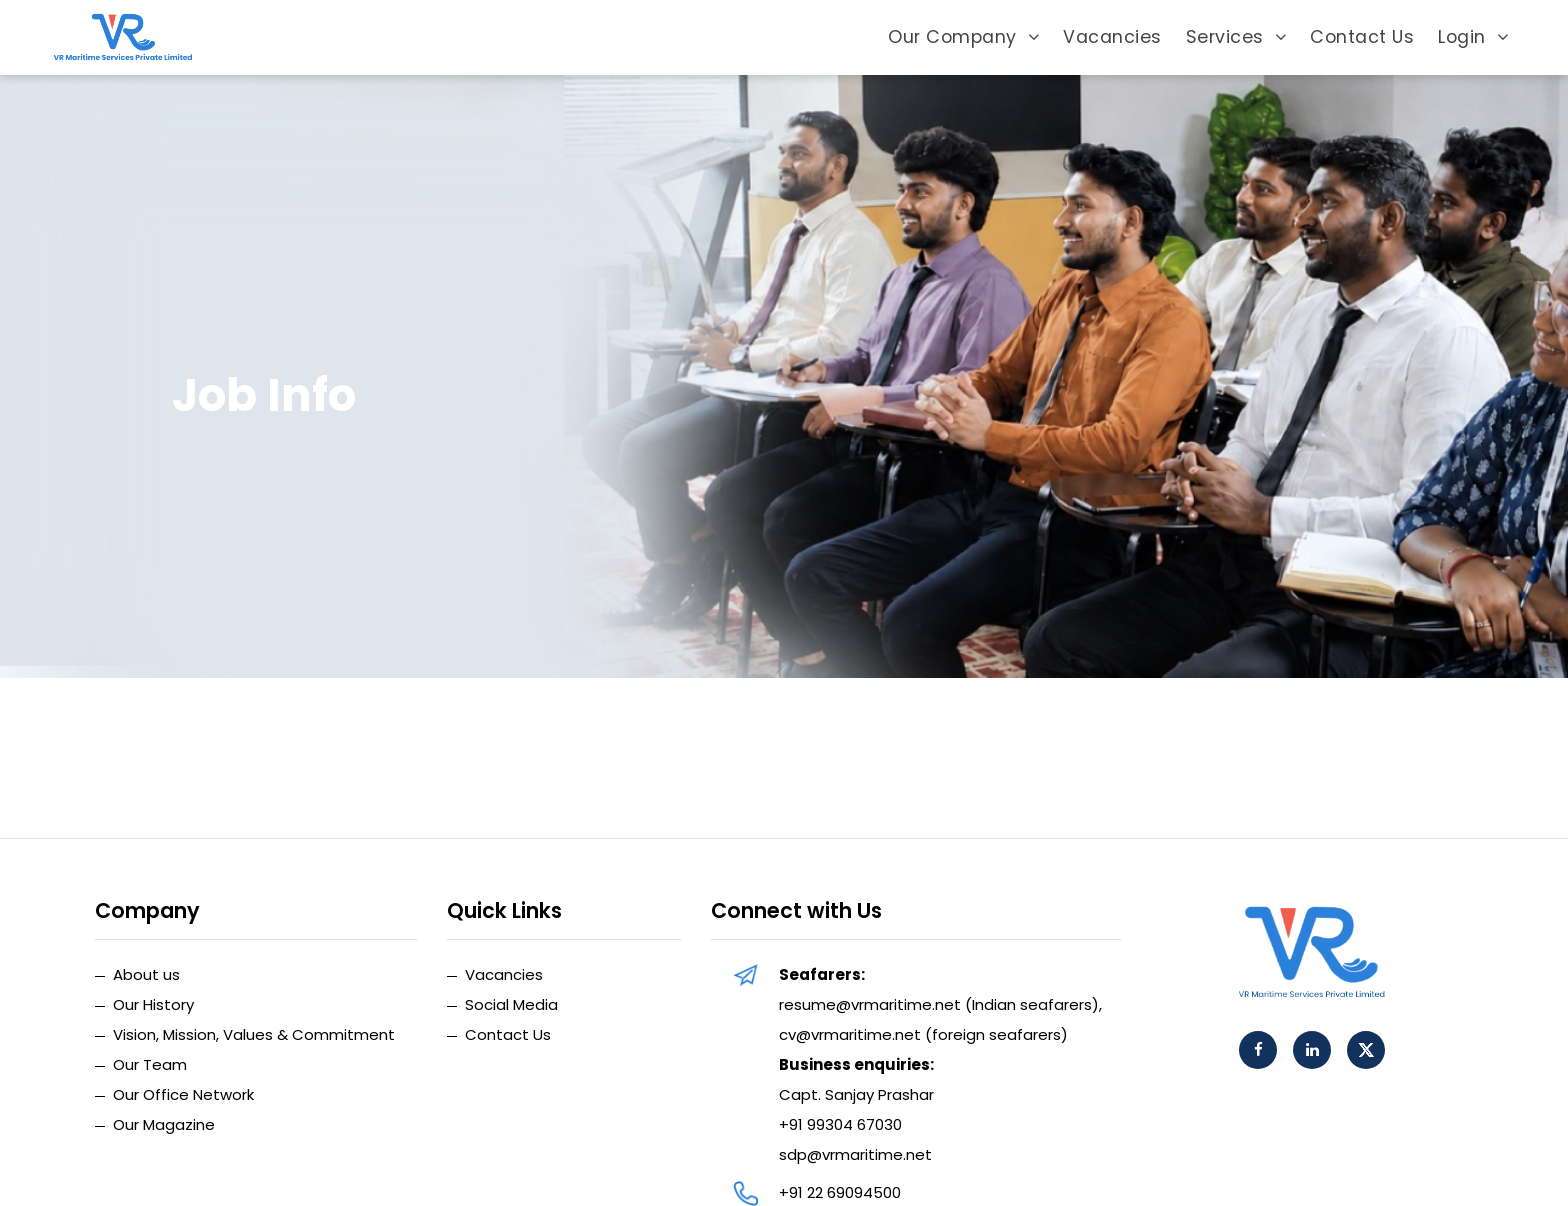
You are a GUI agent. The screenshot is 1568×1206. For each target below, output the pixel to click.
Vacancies (1112, 37)
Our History (153, 1004)
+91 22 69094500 (840, 1192)
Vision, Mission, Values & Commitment (254, 1034)
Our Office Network (183, 1094)
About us (146, 974)
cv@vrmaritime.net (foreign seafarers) (923, 1034)
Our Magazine (164, 1124)
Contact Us (1362, 37)
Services (1236, 37)
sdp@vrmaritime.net (855, 1154)
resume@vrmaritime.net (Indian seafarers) (939, 1004)
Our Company (963, 37)
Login (1473, 37)
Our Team (150, 1064)
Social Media (511, 1004)
